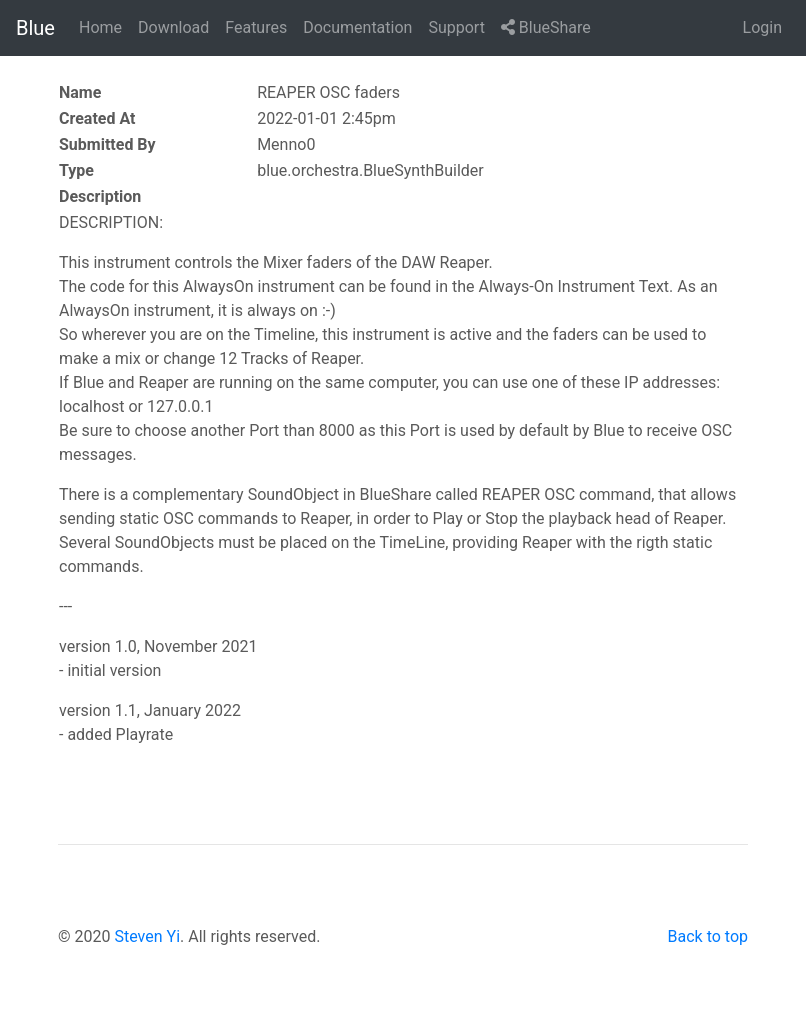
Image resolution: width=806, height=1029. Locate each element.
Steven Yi (147, 936)
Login (762, 27)
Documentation (357, 27)
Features (256, 27)
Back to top (708, 936)
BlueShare (546, 27)
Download (173, 27)
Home (100, 27)
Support (456, 27)
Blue (35, 28)
